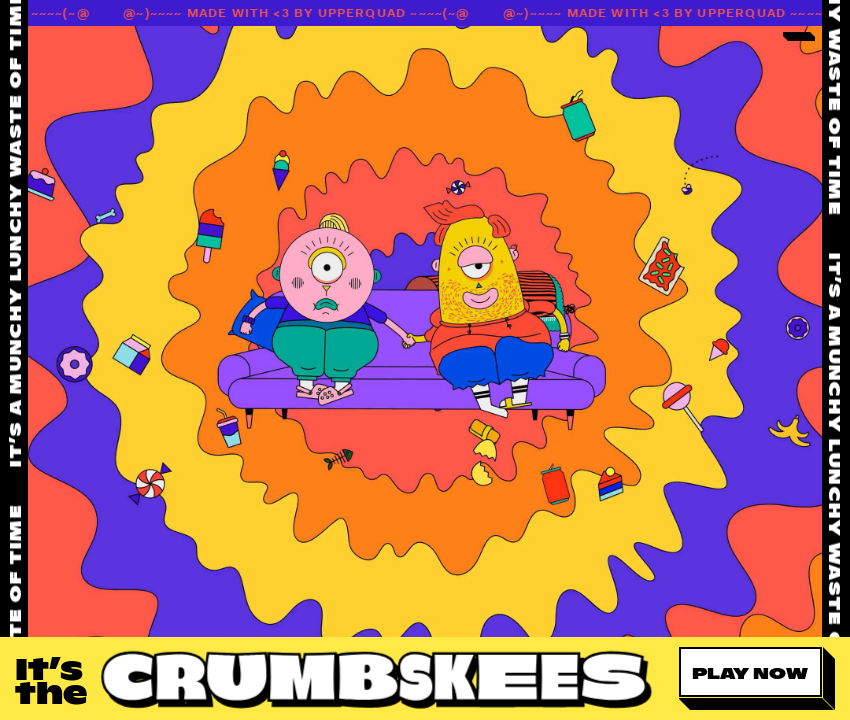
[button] (757, 678)
